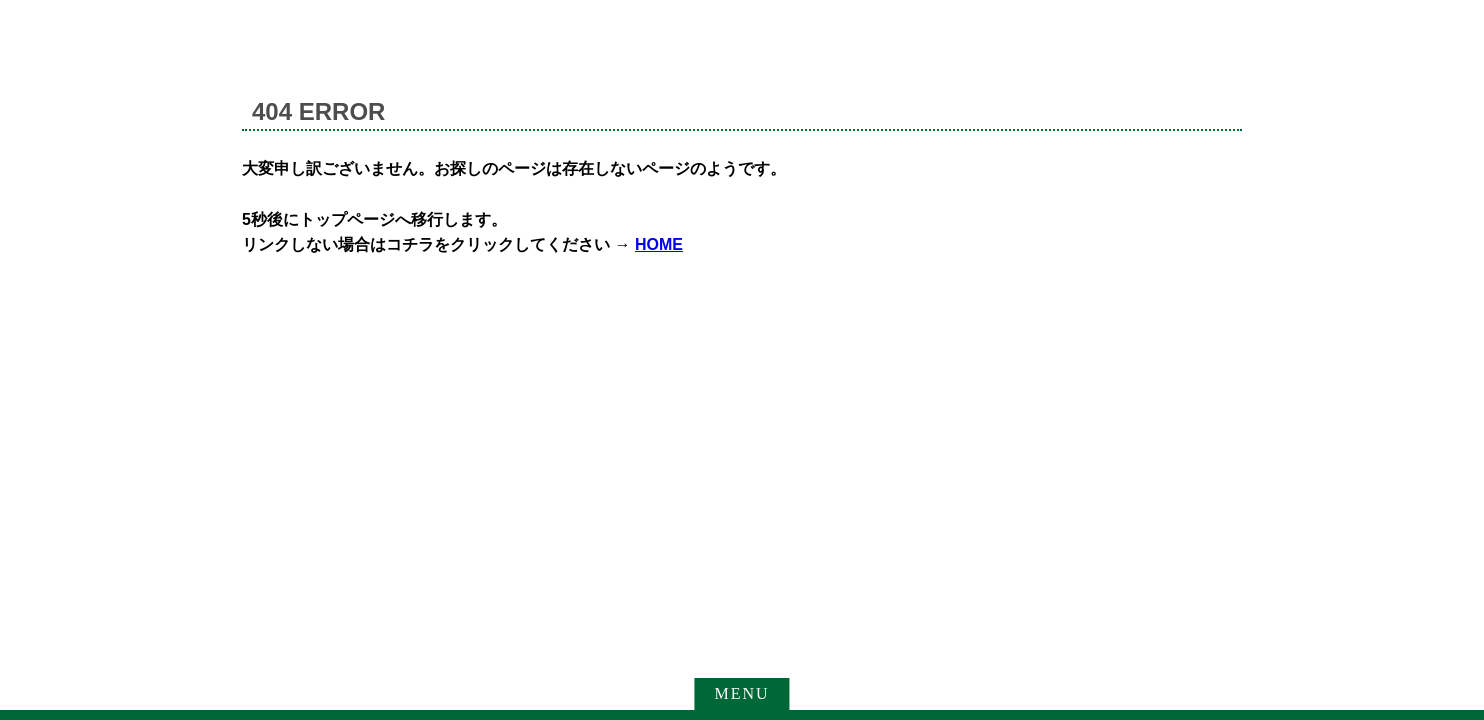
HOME (659, 244)
